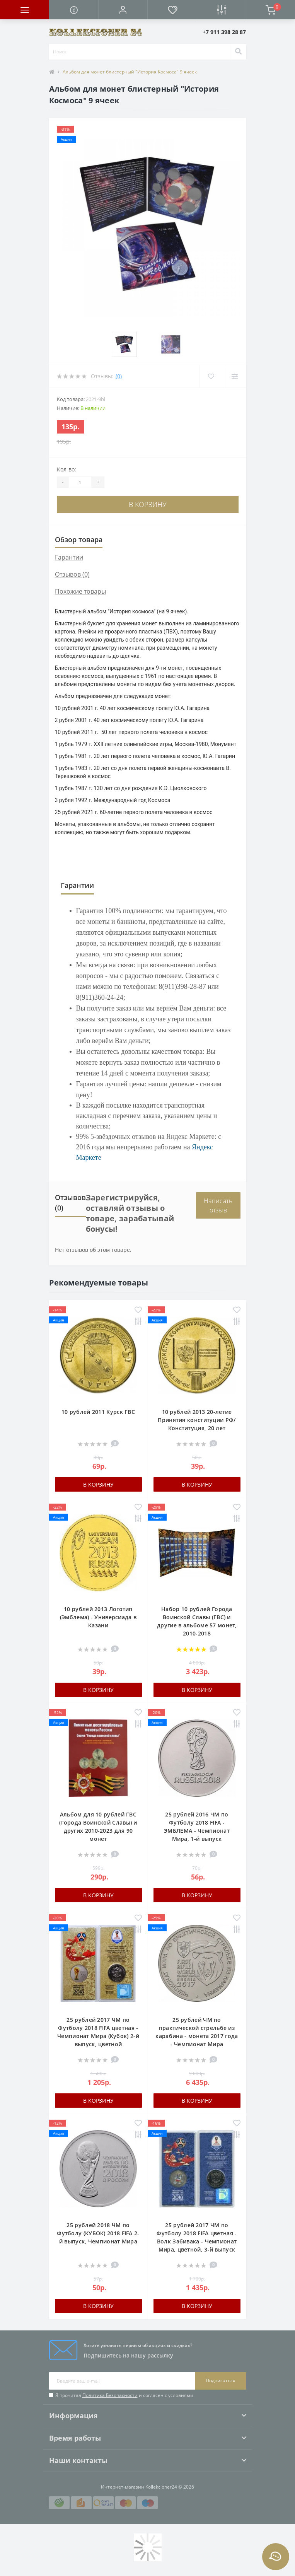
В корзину (148, 504)
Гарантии (69, 557)
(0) (119, 376)
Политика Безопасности (110, 2395)
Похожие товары (80, 591)
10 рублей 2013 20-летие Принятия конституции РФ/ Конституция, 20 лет (196, 1420)
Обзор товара (78, 539)
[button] (122, 9)
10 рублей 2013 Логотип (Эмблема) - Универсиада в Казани (98, 1617)
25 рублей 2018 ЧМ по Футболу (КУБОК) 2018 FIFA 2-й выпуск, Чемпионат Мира (98, 2233)
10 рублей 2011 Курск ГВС (98, 1411)
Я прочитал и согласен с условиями (124, 2395)
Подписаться (220, 2380)
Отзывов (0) (72, 574)
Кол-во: (66, 469)
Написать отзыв (218, 1205)
